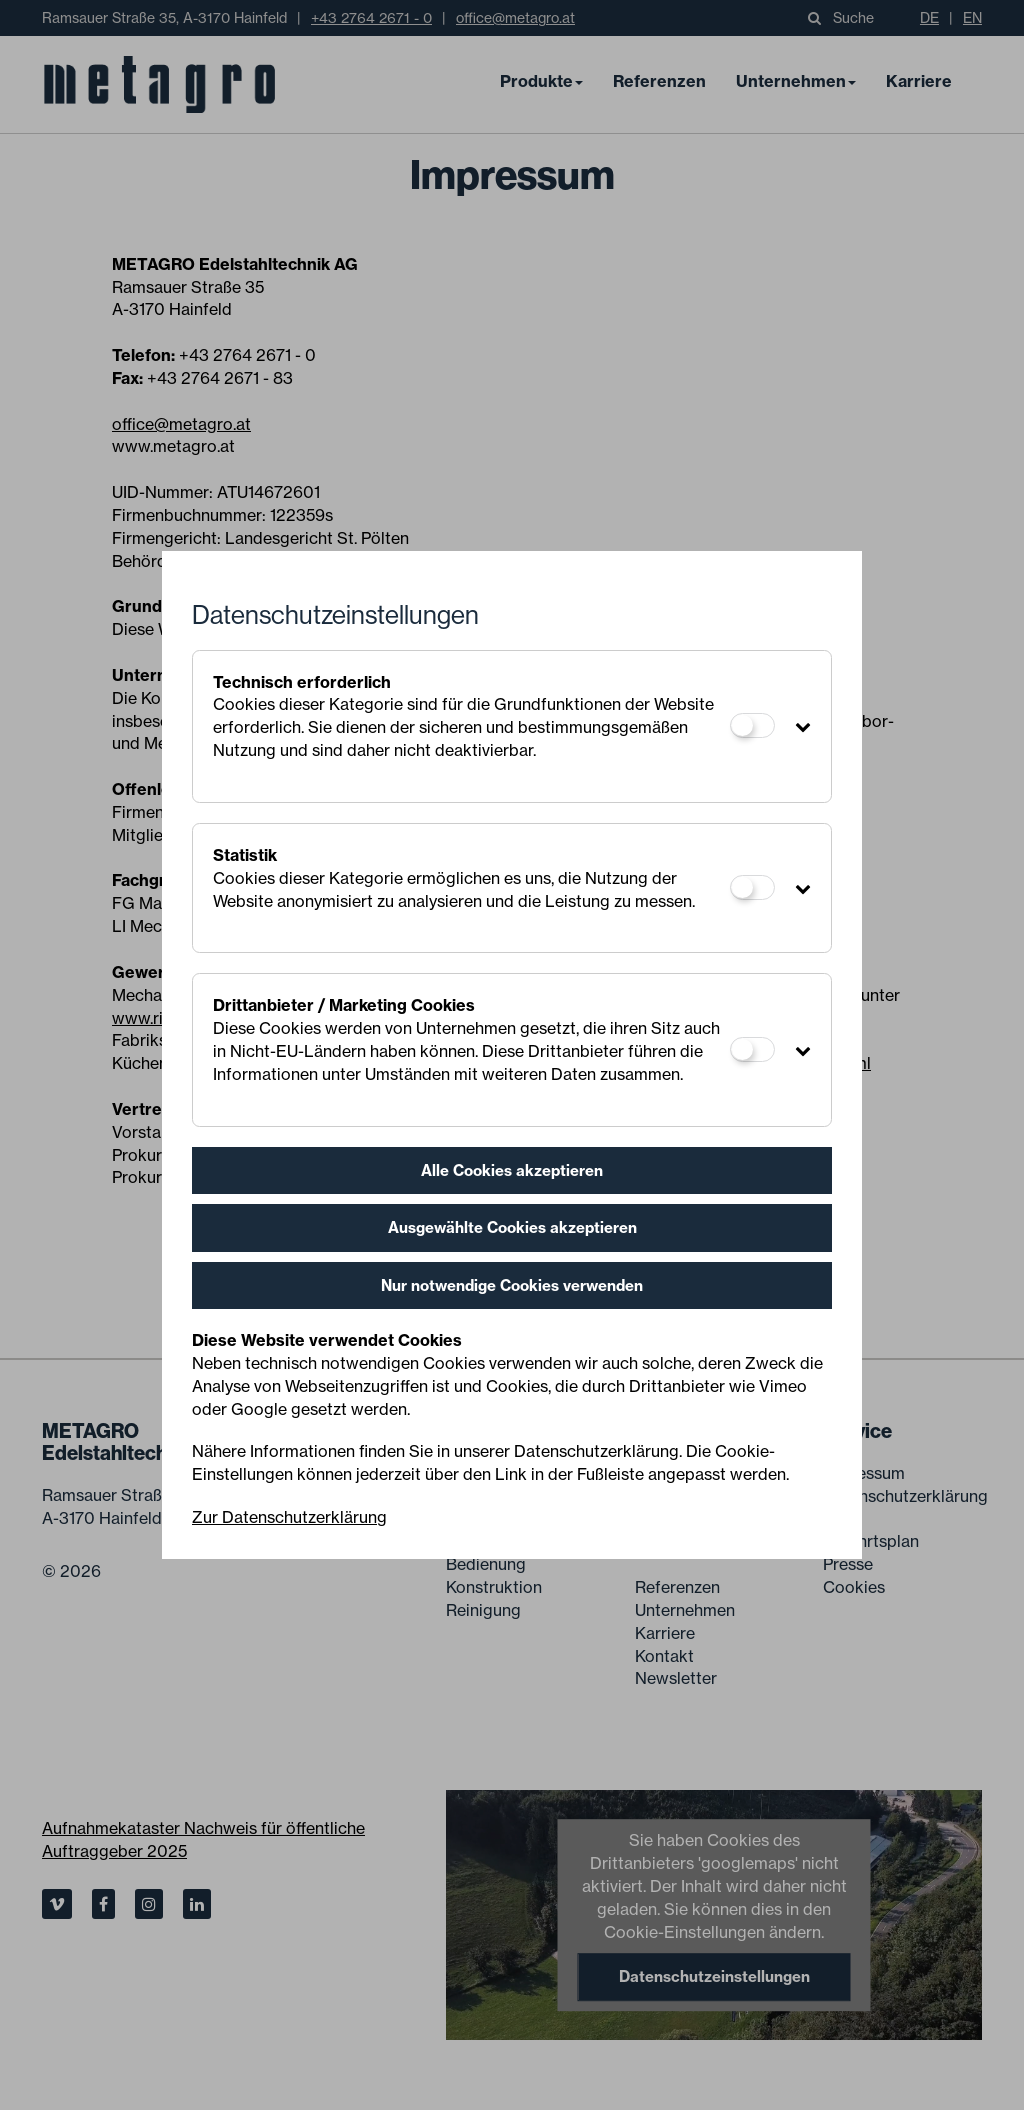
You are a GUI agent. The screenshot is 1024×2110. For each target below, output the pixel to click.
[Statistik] (752, 887)
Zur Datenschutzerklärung (289, 1517)
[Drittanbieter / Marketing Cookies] (752, 1049)
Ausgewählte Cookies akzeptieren (512, 1227)
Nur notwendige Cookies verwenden (512, 1285)
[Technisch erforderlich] (752, 725)
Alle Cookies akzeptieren (512, 1170)
